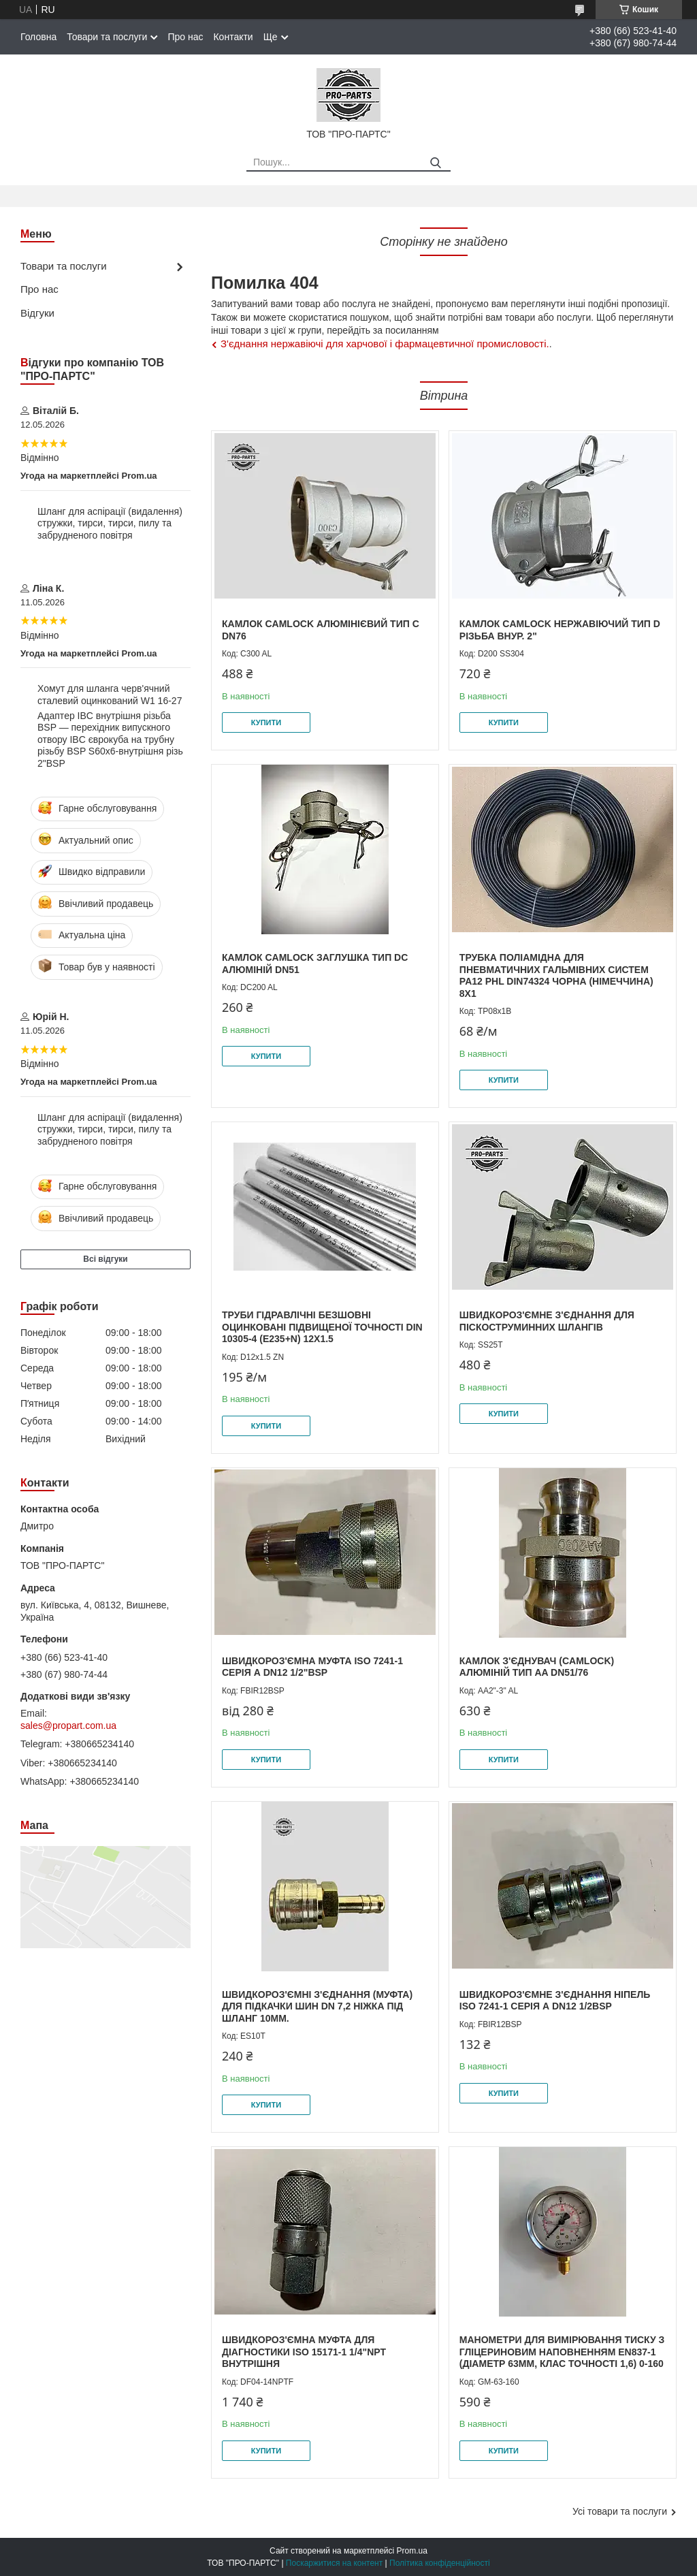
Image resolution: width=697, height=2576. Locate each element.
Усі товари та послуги (619, 2511)
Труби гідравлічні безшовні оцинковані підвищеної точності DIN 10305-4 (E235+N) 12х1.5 (322, 1326)
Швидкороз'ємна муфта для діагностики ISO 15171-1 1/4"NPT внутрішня (304, 2351)
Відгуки (37, 313)
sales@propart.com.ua (68, 1725)
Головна (38, 36)
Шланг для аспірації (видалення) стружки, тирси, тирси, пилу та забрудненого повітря (109, 523)
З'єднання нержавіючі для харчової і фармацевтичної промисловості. (385, 343)
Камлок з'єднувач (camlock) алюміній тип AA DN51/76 (536, 1667)
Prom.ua (412, 2551)
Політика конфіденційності (439, 2563)
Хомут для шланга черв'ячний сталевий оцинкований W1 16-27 (109, 694)
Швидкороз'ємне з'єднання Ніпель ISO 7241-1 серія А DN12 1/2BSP (554, 2000)
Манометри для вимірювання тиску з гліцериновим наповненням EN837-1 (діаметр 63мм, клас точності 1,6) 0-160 (562, 2351)
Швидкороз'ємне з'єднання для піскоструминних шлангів (546, 1321)
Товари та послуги (107, 36)
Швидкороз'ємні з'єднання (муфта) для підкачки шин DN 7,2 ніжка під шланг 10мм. (317, 2006)
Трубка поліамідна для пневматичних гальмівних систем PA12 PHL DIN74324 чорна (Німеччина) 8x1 (556, 975)
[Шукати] (435, 163)
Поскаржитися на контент (334, 2563)
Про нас (185, 36)
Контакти (233, 36)
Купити (266, 722)
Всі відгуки (105, 1259)
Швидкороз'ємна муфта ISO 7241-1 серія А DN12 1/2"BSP (312, 1667)
